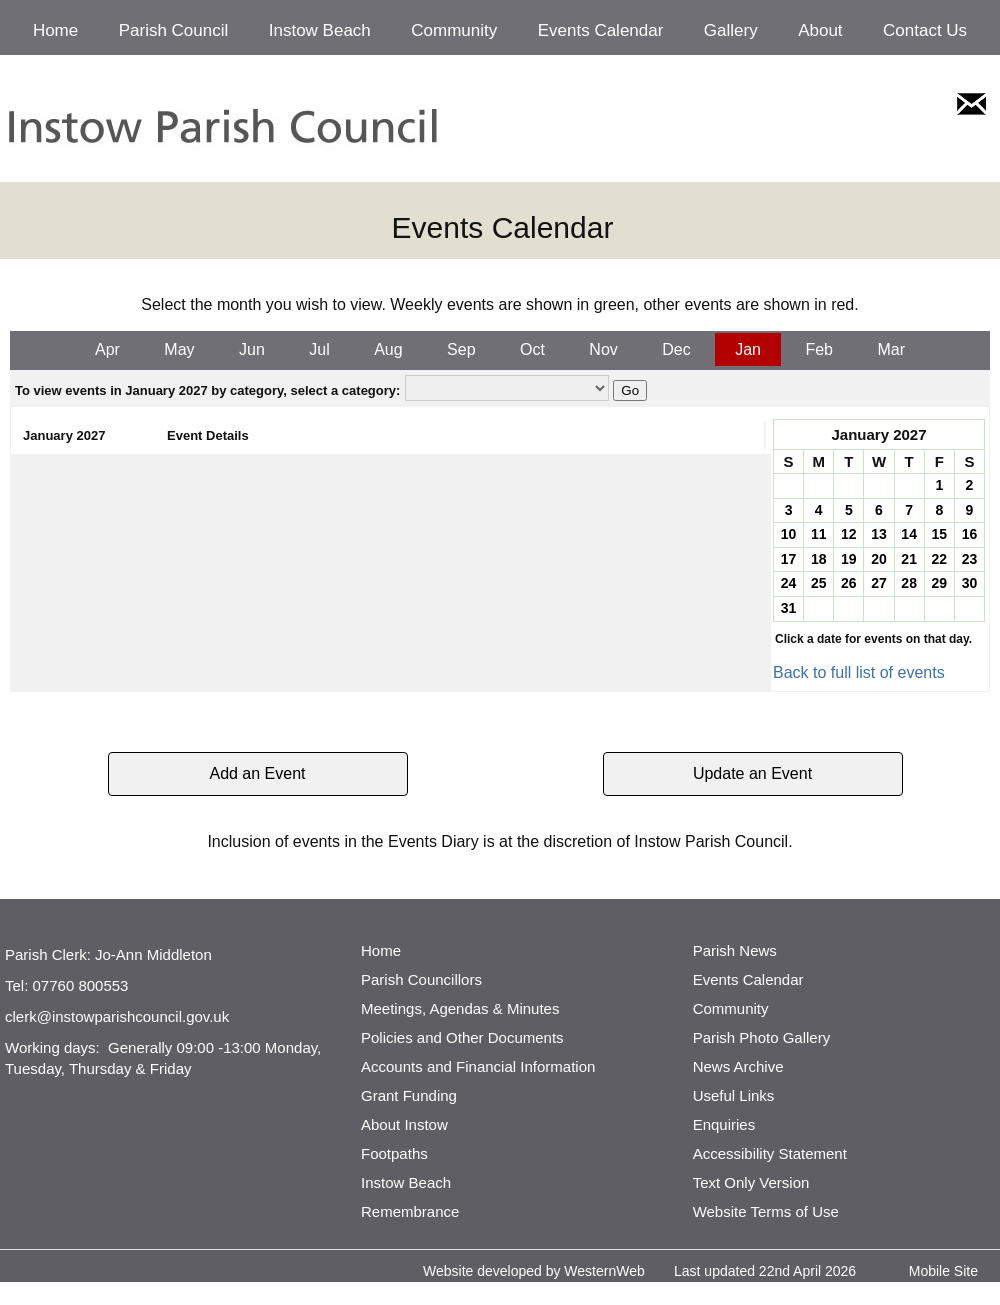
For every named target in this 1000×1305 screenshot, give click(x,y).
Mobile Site (943, 1271)
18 (819, 559)
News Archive (738, 1066)
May (179, 349)
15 (939, 534)
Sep (461, 349)
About (820, 30)
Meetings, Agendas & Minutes (460, 1008)
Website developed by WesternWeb (534, 1271)
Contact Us (925, 30)
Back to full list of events (859, 672)
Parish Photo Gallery (762, 1037)
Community (454, 30)
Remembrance (410, 1211)
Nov (603, 349)
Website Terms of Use (766, 1211)
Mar (891, 349)
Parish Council (174, 30)
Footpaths (394, 1153)
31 (789, 608)
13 (879, 534)
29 (939, 583)
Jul (319, 349)
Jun (252, 349)
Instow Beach (320, 30)
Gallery (731, 30)
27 (879, 583)
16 (970, 534)
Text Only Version (751, 1182)
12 (849, 534)
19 (849, 559)
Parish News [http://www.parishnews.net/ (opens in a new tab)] (735, 950)
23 (970, 559)
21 (909, 559)
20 (879, 559)
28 (909, 583)
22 (939, 559)
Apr (107, 349)
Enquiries (724, 1124)
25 (819, 583)
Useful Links (734, 1095)
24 (789, 583)
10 (789, 534)
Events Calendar (601, 30)
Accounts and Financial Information (478, 1066)
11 (819, 534)
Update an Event (752, 773)
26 (849, 583)
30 (970, 583)
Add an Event (257, 773)
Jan (748, 349)
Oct (532, 349)
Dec (676, 349)
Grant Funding (409, 1095)
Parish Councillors (421, 979)
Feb (819, 349)
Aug (388, 349)
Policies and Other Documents (462, 1037)
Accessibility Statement (770, 1153)
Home (55, 30)
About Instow (404, 1124)
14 (909, 534)
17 (789, 559)
